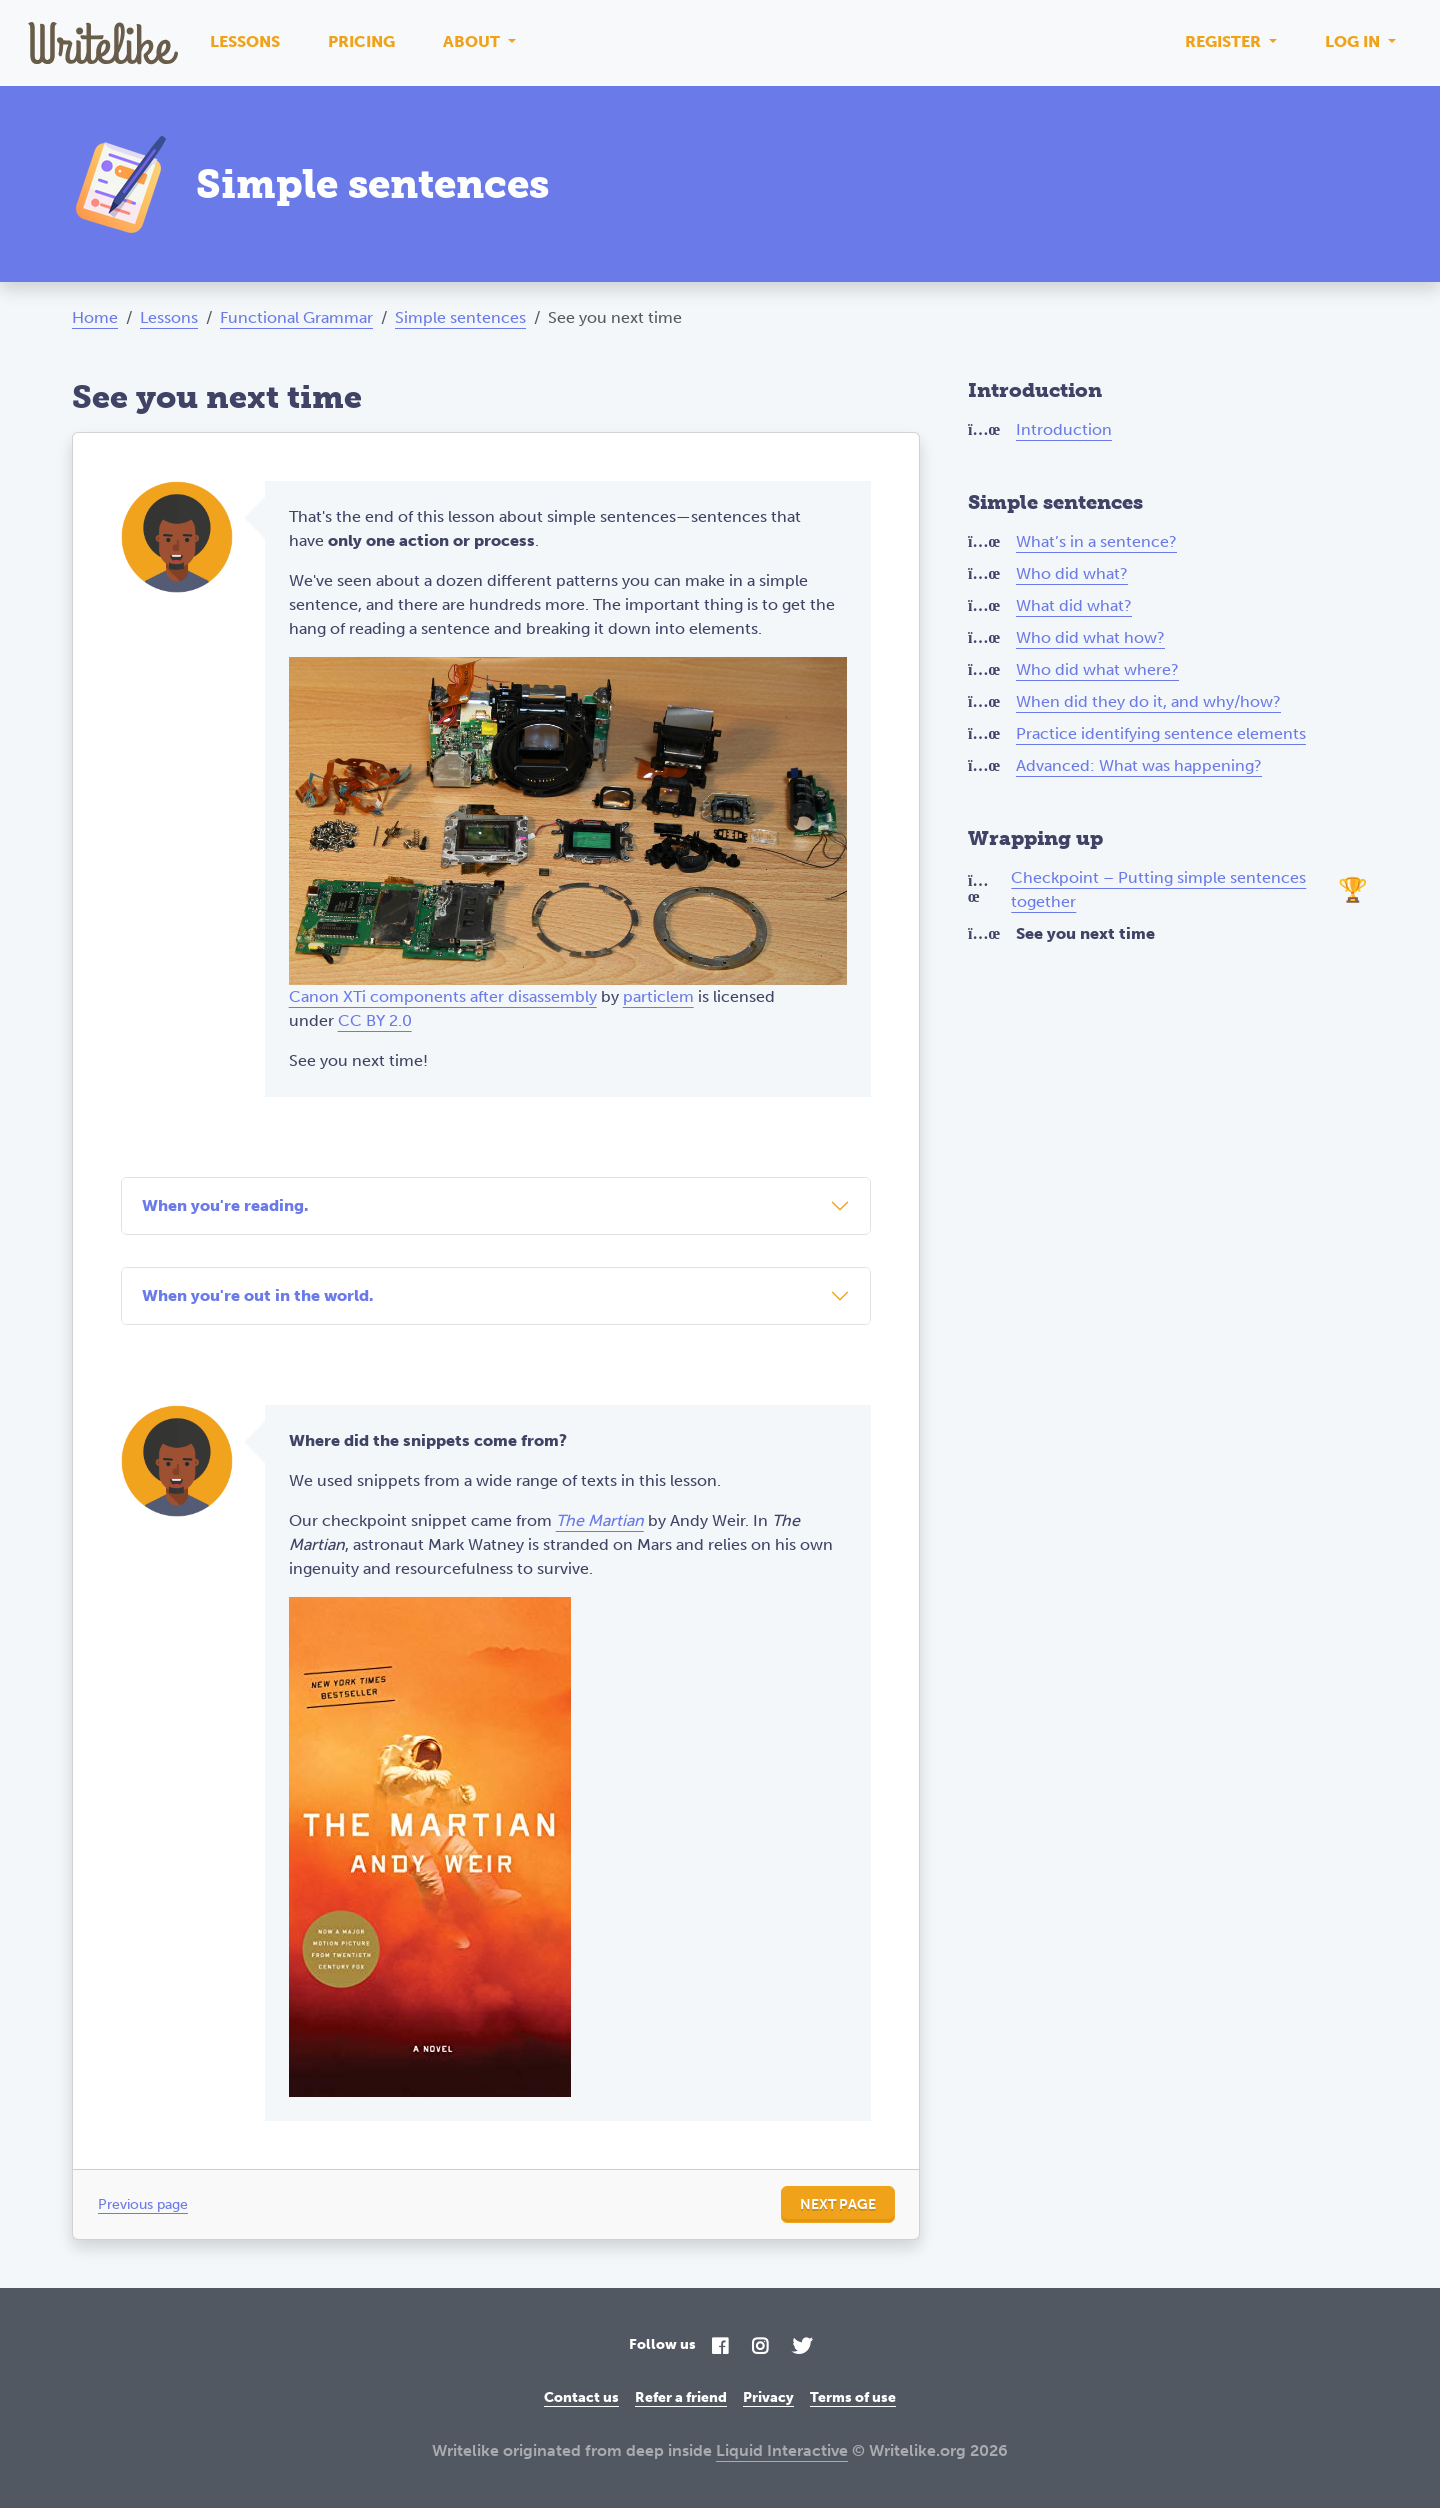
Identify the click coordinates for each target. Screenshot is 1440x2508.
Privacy (768, 2397)
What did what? (1074, 605)
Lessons (245, 41)
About (473, 41)
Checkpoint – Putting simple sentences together (1158, 889)
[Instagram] (760, 2347)
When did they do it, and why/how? (1148, 701)
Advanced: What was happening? (1139, 765)
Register (1225, 41)
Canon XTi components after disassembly (443, 996)
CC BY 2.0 (375, 1020)
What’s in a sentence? (1096, 541)
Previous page (143, 2204)
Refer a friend (681, 2397)
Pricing (361, 41)
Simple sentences (460, 317)
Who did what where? (1097, 669)
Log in (1354, 41)
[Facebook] (720, 2347)
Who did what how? (1090, 637)
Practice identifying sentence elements (1161, 733)
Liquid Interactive (782, 2450)
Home (95, 317)
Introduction (1064, 429)
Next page (838, 2204)
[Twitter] (802, 2347)
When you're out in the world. (257, 1295)
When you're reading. (225, 1205)
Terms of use (853, 2397)
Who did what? (1072, 573)
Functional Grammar (296, 317)
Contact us (581, 2397)
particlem (658, 996)
